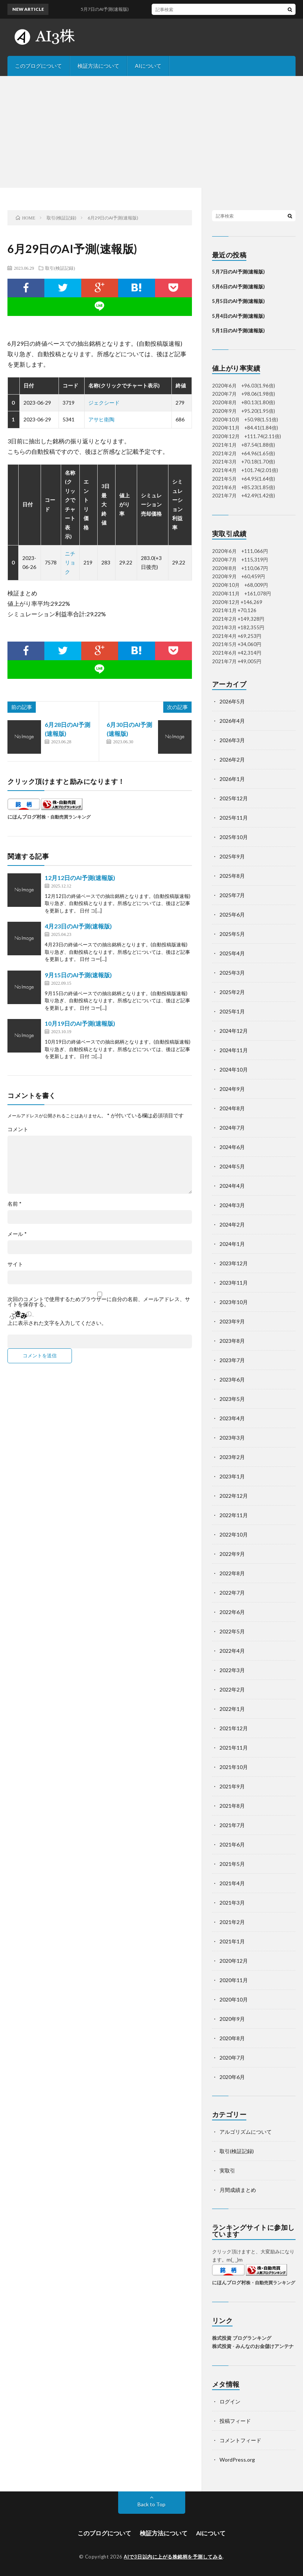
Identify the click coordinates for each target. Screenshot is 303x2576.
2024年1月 (232, 1244)
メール (17, 1234)
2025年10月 (234, 837)
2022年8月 (232, 1573)
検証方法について (98, 66)
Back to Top (151, 2504)
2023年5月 (232, 1399)
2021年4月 (232, 1883)
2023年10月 (234, 1302)
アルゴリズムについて (246, 2132)
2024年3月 (232, 1205)
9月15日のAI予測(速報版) (78, 974)
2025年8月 (232, 876)
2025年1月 (232, 1011)
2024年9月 (232, 1089)
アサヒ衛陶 (101, 419)
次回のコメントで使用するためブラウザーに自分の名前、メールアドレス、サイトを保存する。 (98, 1302)
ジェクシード (104, 402)
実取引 (227, 2170)
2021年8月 (232, 1806)
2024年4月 (232, 1186)
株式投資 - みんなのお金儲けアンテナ (253, 2346)
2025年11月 (234, 817)
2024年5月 (232, 1166)
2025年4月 (232, 953)
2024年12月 (234, 1031)
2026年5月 (232, 701)
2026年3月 (232, 740)
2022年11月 (234, 1515)
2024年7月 (232, 1127)
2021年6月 (232, 1844)
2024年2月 (232, 1224)
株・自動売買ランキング (66, 816)
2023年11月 (234, 1282)
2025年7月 (232, 895)
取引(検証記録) (60, 268)
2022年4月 (232, 1651)
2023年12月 (234, 1263)
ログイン (230, 2401)
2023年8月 (232, 1341)
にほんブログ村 (24, 817)
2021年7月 (232, 1825)
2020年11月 (234, 1980)
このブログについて (38, 66)
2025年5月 (232, 934)
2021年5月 (232, 1864)
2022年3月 (232, 1670)
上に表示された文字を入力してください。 (57, 1323)
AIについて (148, 66)
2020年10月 (234, 1999)
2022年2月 (232, 1689)
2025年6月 (232, 914)
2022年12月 (234, 1496)
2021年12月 (234, 1728)
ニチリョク (70, 562)
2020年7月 (232, 2057)
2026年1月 (232, 779)
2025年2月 (232, 992)
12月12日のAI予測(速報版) (80, 877)
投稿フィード (235, 2421)
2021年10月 (234, 1767)
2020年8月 (232, 2038)
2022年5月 (232, 1631)
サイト (15, 1264)
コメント (17, 1129)
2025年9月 (232, 856)
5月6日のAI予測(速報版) (238, 286)
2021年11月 (234, 1747)
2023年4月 (232, 1418)
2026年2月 (232, 759)
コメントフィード (240, 2440)
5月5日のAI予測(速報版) (238, 301)
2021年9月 (232, 1786)
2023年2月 (232, 1457)
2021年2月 (232, 1922)
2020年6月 (232, 2077)
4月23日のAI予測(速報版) (78, 926)
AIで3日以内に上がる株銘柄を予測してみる (173, 2557)
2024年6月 (232, 1147)
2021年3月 (232, 1902)
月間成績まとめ (238, 2190)
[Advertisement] (151, 132)
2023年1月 (232, 1476)
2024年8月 (232, 1108)
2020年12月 (234, 1961)
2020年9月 (232, 2019)
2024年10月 (234, 1069)
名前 (14, 1203)
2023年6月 (232, 1379)
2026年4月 (232, 721)
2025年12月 (234, 798)
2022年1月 (232, 1709)
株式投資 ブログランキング (241, 2338)
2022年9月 (232, 1554)
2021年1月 (232, 1941)
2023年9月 (232, 1321)
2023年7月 (232, 1360)
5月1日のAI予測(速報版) (238, 330)
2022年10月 (234, 1534)
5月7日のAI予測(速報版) (238, 272)
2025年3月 (232, 972)
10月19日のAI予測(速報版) (80, 1023)
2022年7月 (232, 1592)
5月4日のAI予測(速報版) (238, 316)
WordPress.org (237, 2459)
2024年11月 (234, 1050)
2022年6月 (232, 1612)
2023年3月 (232, 1437)
